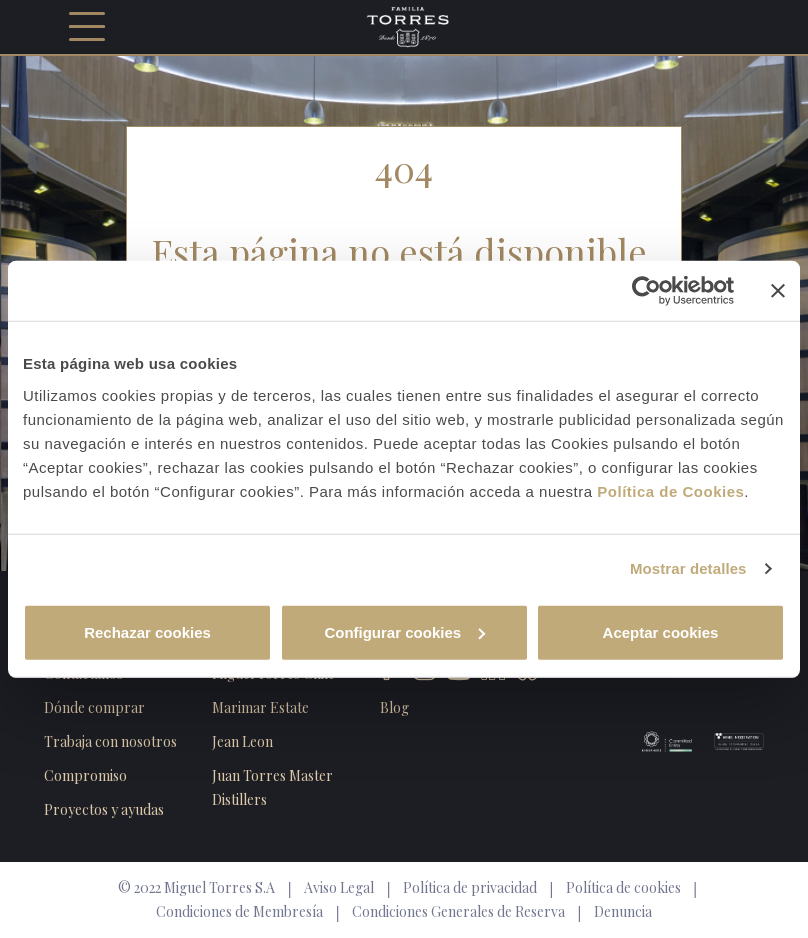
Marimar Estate (260, 707)
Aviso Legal (339, 887)
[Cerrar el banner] (778, 291)
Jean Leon (242, 741)
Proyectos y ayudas (104, 809)
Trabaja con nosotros (110, 741)
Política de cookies (623, 887)
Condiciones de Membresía (239, 911)
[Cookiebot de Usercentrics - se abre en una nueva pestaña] (646, 291)
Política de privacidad (470, 887)
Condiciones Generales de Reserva (458, 911)
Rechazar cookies (147, 631)
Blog (394, 707)
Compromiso (85, 775)
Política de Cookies (670, 490)
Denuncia (623, 911)
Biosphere (656, 741)
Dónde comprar (94, 707)
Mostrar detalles (688, 568)
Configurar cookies (404, 631)
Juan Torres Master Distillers (272, 787)
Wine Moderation (728, 741)
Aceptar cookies (661, 631)
